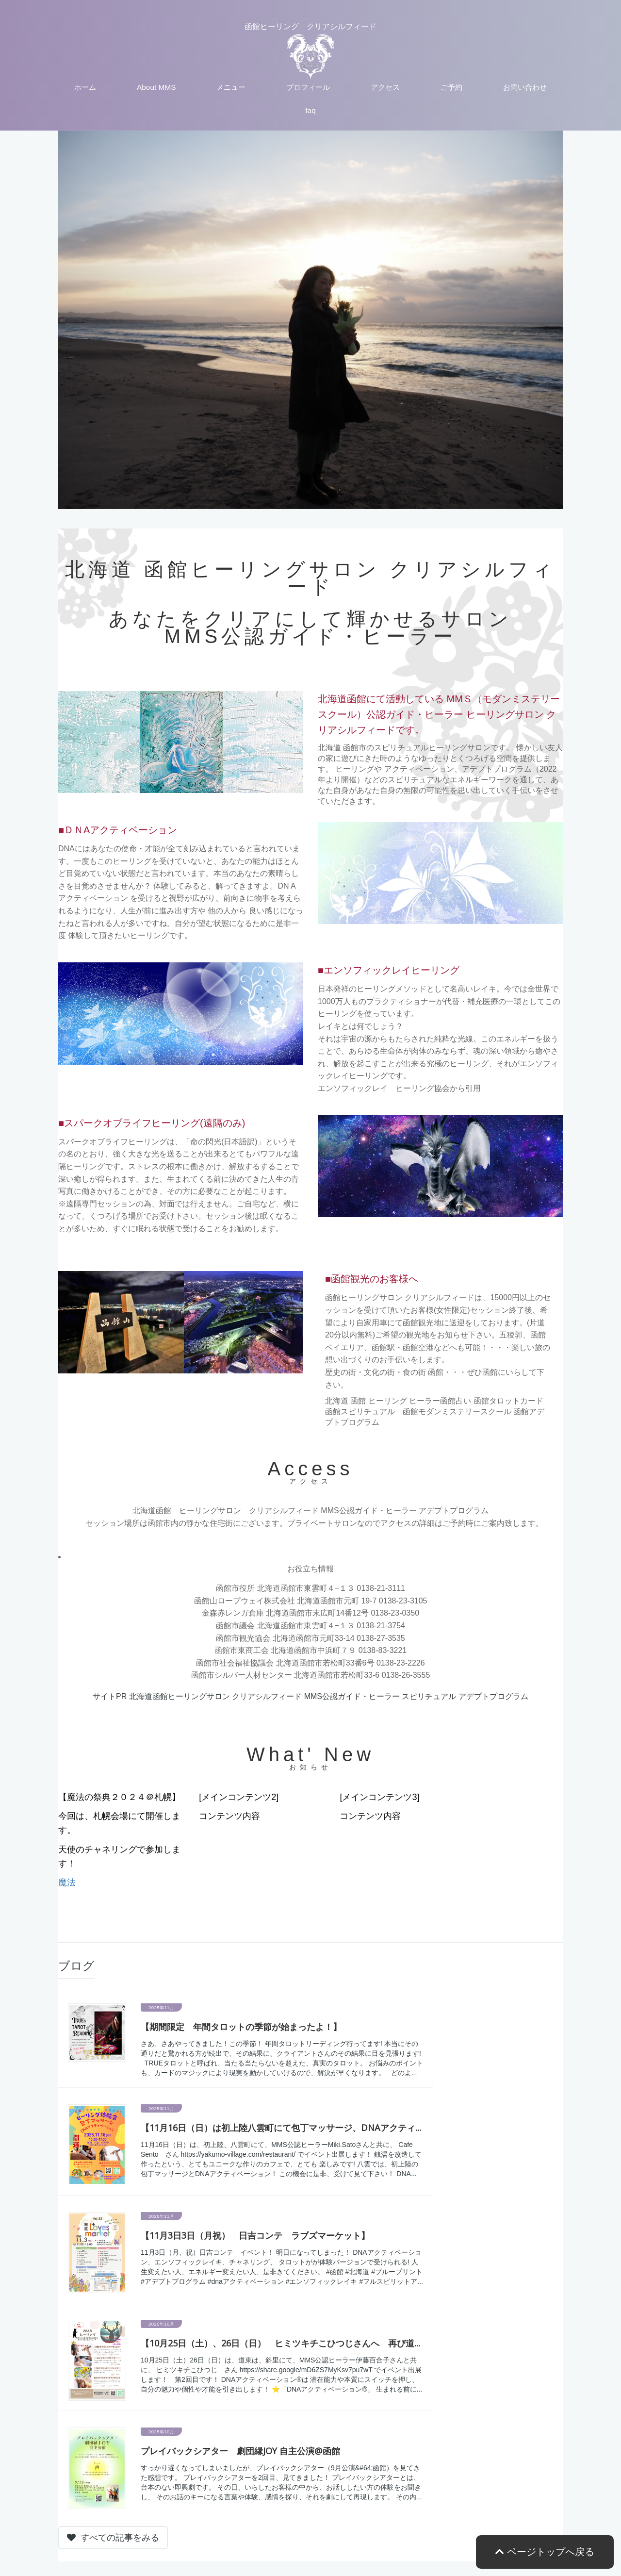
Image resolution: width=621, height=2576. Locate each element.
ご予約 (451, 87)
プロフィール (308, 87)
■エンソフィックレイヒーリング (388, 970)
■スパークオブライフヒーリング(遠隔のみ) (151, 1123)
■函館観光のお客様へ (371, 1278)
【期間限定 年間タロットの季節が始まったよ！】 (241, 2026)
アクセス (385, 87)
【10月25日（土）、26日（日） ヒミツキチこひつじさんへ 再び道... (280, 2343)
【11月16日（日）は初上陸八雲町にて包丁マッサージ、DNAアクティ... (281, 2127)
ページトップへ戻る (544, 2551)
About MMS (156, 87)
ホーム (85, 87)
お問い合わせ (525, 87)
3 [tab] (318, 499)
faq (310, 110)
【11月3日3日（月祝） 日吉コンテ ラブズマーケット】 (255, 2235)
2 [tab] (303, 499)
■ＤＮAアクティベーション (117, 830)
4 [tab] (332, 499)
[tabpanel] (310, 320)
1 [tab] (289, 499)
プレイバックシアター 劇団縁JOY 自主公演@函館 (240, 2451)
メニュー (230, 87)
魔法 (67, 1882)
